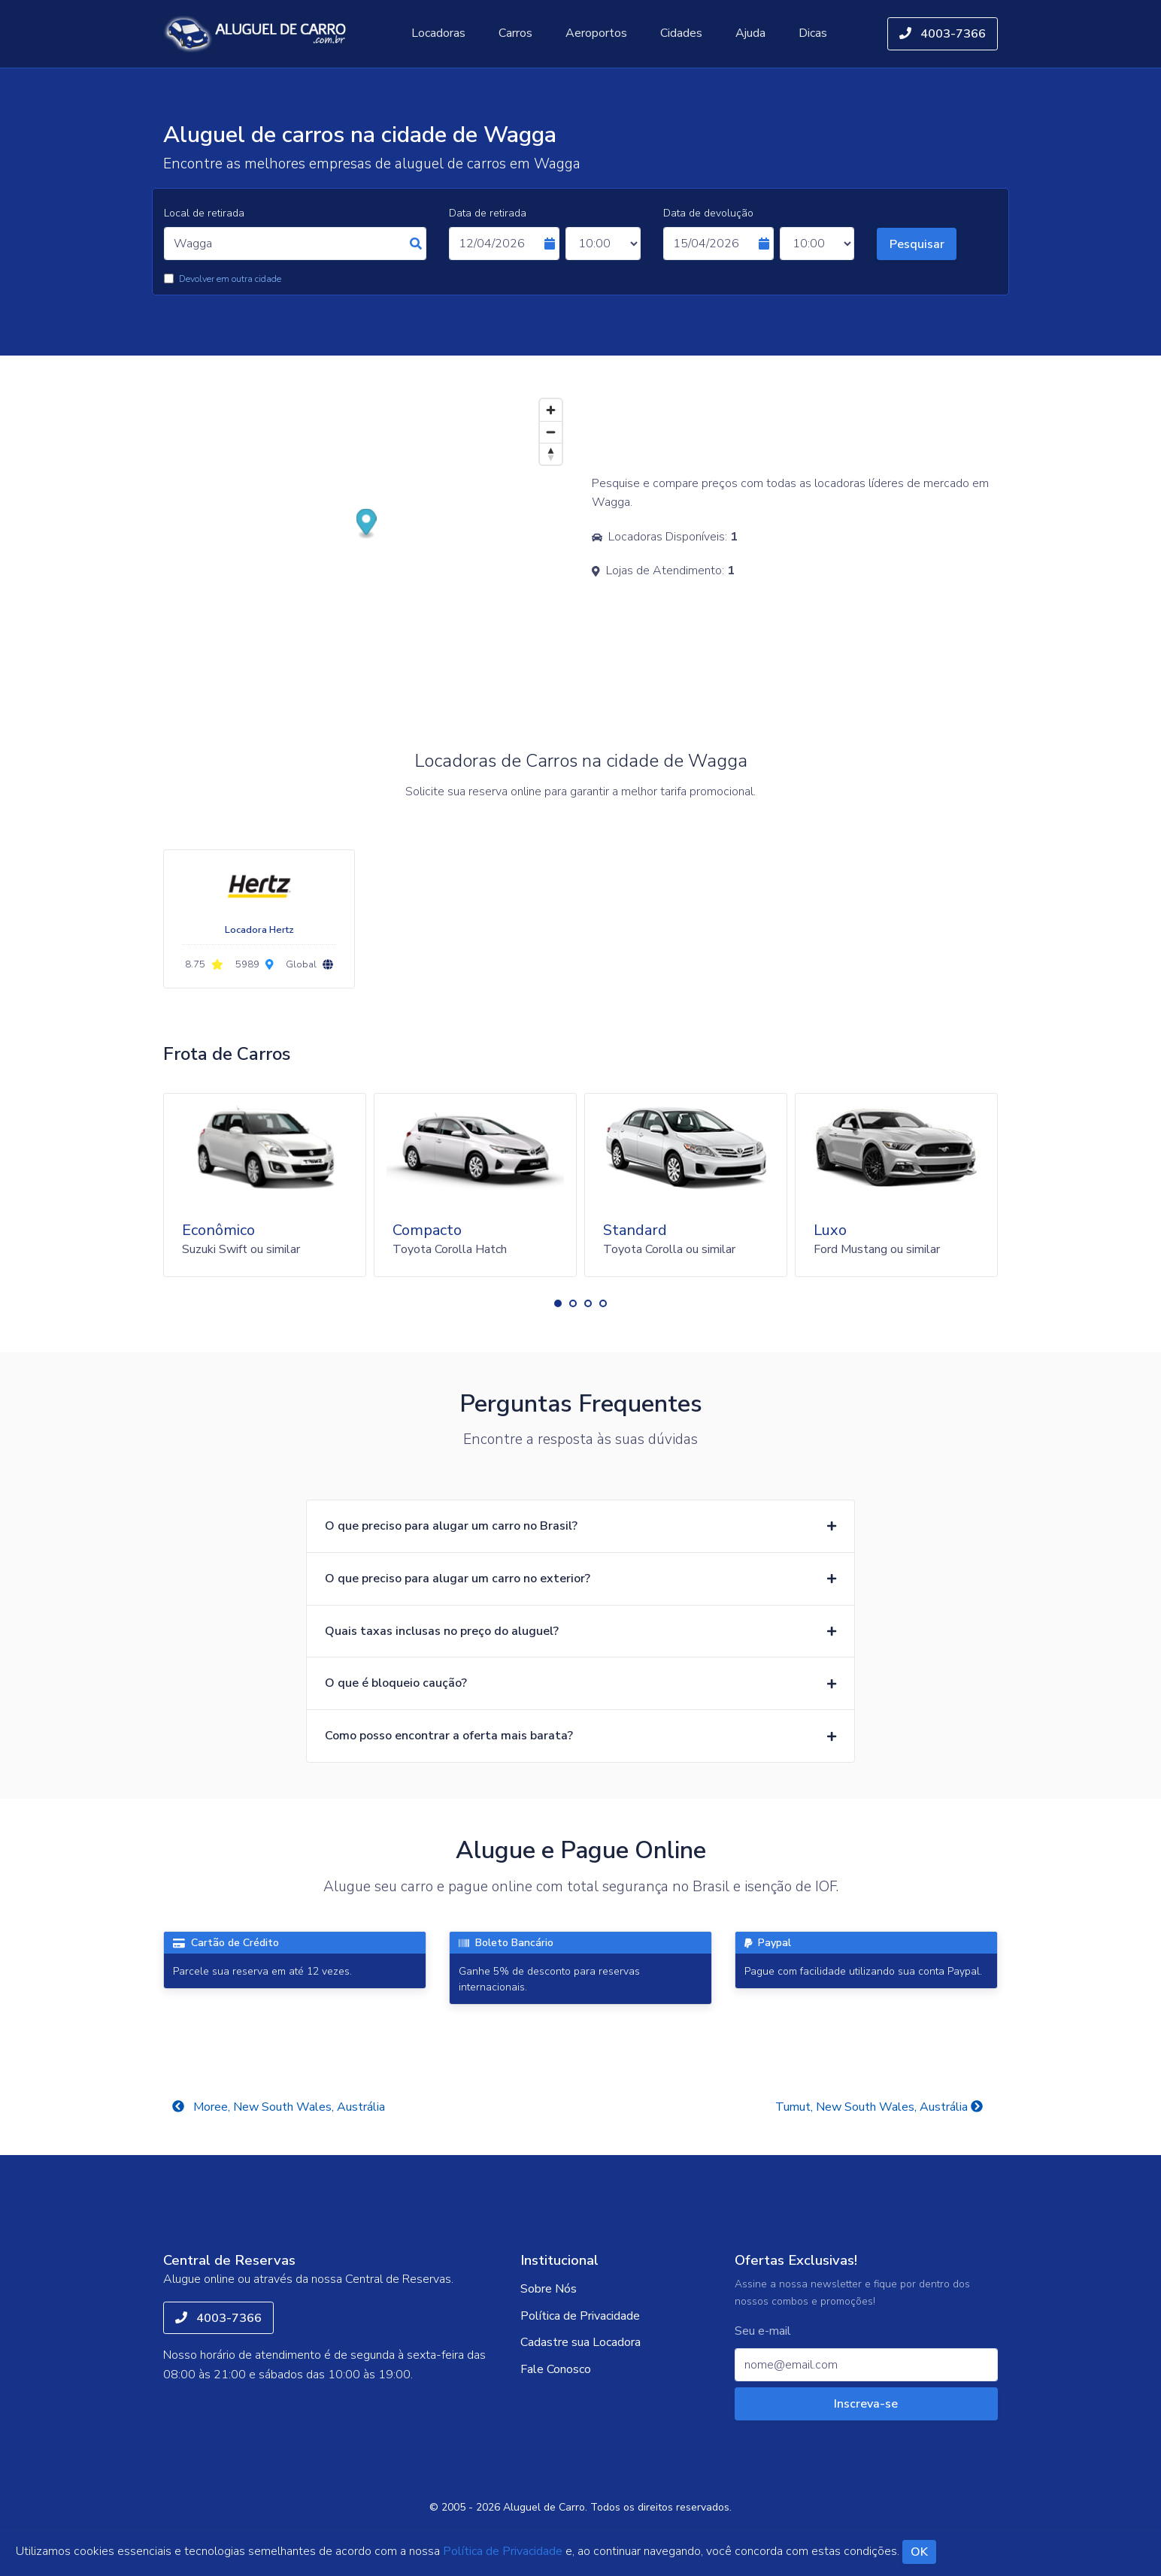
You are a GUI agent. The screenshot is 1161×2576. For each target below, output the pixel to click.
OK (919, 2552)
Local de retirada (204, 213)
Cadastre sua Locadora (580, 2342)
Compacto (427, 1230)
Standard (635, 1230)
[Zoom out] (551, 432)
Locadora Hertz (259, 930)
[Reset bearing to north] (551, 454)
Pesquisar (917, 244)
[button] (557, 1303)
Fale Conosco (555, 2369)
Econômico (218, 1230)
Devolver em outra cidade (230, 279)
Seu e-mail (763, 2331)
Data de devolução (708, 213)
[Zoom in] (551, 410)
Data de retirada (487, 213)
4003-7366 (942, 34)
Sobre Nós (548, 2289)
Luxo (830, 1230)
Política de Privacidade (580, 2316)
